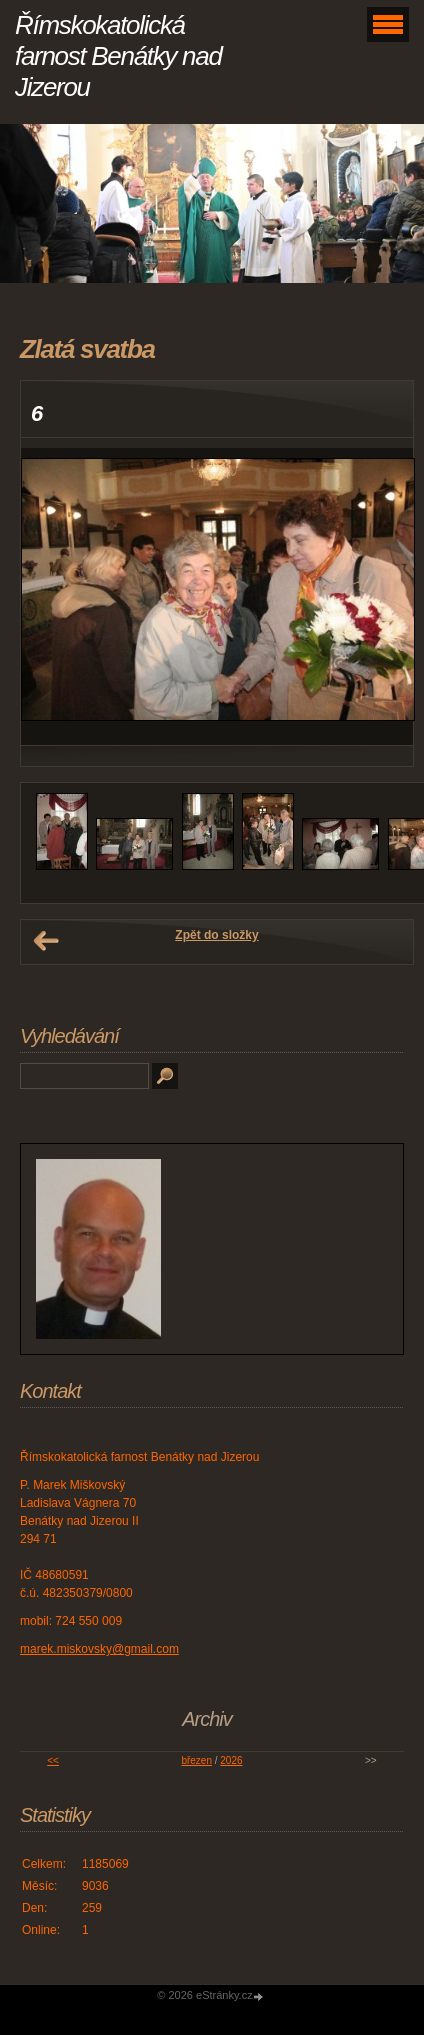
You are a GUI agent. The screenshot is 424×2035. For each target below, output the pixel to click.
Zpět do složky (216, 935)
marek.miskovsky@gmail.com (99, 1649)
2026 (231, 1760)
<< (53, 1760)
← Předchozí (46, 941)
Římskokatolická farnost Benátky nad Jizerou (118, 56)
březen (196, 1760)
